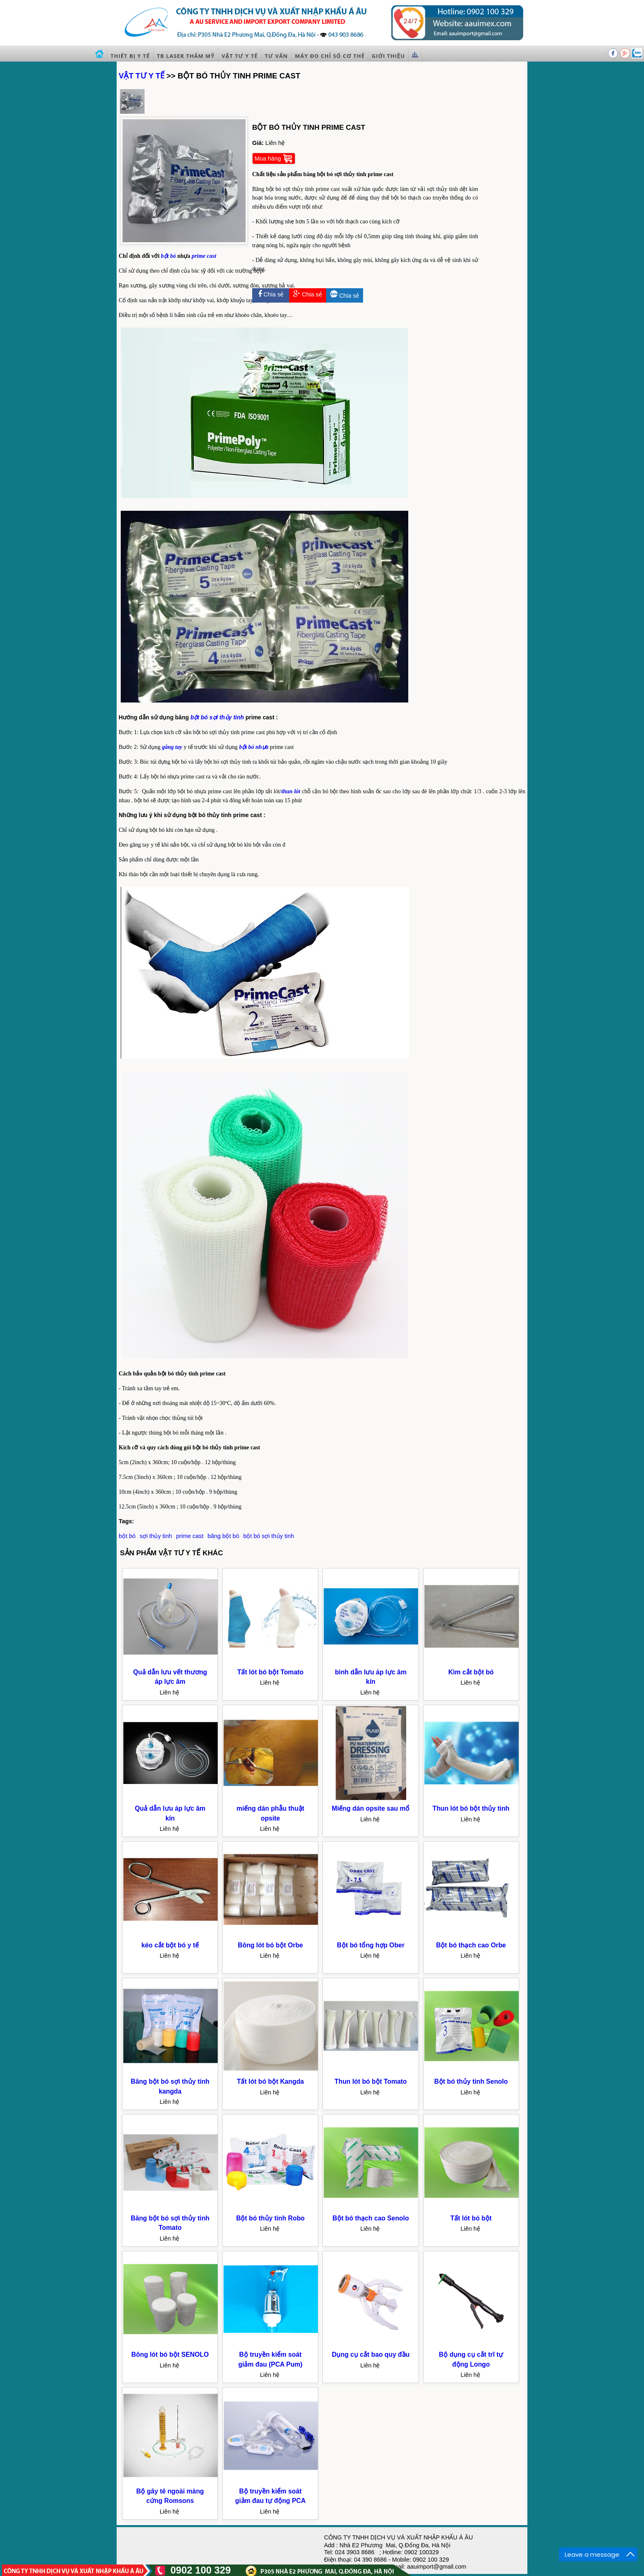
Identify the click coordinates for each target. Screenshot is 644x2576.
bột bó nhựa (253, 747)
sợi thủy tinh (156, 1536)
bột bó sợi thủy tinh (217, 717)
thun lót (290, 791)
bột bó (168, 256)
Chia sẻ (271, 294)
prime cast (204, 256)
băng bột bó (223, 1536)
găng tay (172, 747)
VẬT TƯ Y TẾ (141, 75)
